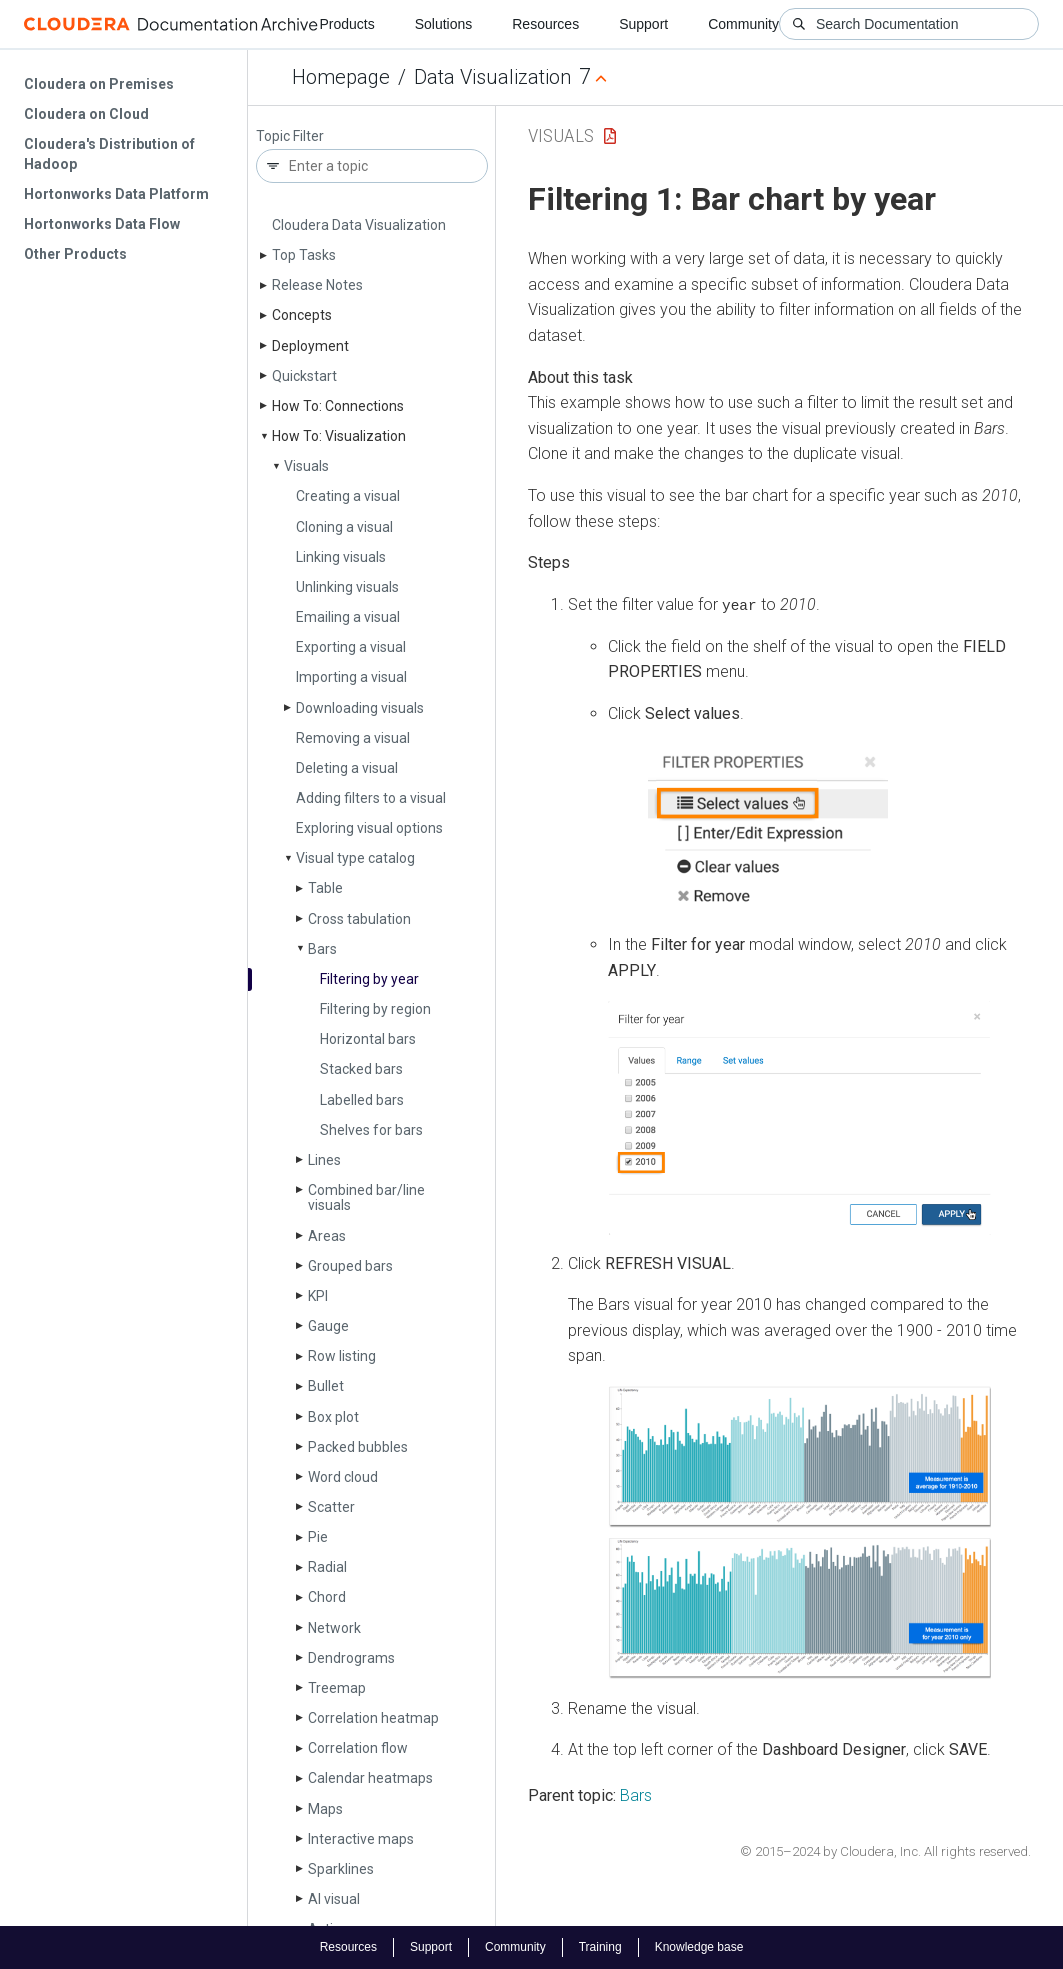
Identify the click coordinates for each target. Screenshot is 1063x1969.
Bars (322, 949)
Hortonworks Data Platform (116, 194)
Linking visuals (341, 557)
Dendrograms (351, 1658)
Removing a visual (353, 738)
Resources (545, 24)
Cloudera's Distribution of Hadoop (109, 154)
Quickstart (304, 376)
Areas (327, 1236)
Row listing (342, 1356)
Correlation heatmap (373, 1718)
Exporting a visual (351, 647)
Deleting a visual (347, 768)
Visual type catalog (355, 858)
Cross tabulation (359, 919)
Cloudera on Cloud (86, 114)
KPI (318, 1296)
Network (334, 1628)
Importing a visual (351, 677)
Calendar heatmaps (370, 1778)
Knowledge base (699, 1947)
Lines (324, 1160)
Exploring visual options (369, 828)
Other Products (75, 254)
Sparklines (341, 1869)
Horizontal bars (368, 1039)
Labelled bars (362, 1100)
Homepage (341, 77)
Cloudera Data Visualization (359, 225)
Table (325, 888)
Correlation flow (358, 1748)
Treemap (337, 1688)
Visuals (306, 466)
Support (643, 24)
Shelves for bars (371, 1130)
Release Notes (317, 285)
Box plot (333, 1417)
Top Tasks (304, 255)
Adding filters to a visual (371, 798)
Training (600, 1947)
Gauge (328, 1326)
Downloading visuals (360, 708)
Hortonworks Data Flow (102, 224)
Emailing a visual (348, 617)
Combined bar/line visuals (366, 1197)
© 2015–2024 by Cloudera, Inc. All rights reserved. (885, 1850)
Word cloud (343, 1477)
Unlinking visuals (347, 587)
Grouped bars (350, 1266)
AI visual (334, 1899)
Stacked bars (361, 1069)
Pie (318, 1537)
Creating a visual (348, 496)
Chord (327, 1597)
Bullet (326, 1386)
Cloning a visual (344, 527)
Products (346, 24)
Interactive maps (361, 1839)
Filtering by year (369, 979)
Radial (327, 1567)
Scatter (331, 1507)
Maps (325, 1809)
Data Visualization (492, 77)
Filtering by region (375, 1009)
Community (743, 24)
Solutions (444, 24)
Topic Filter (290, 136)
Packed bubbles (358, 1447)
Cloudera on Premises (99, 84)
